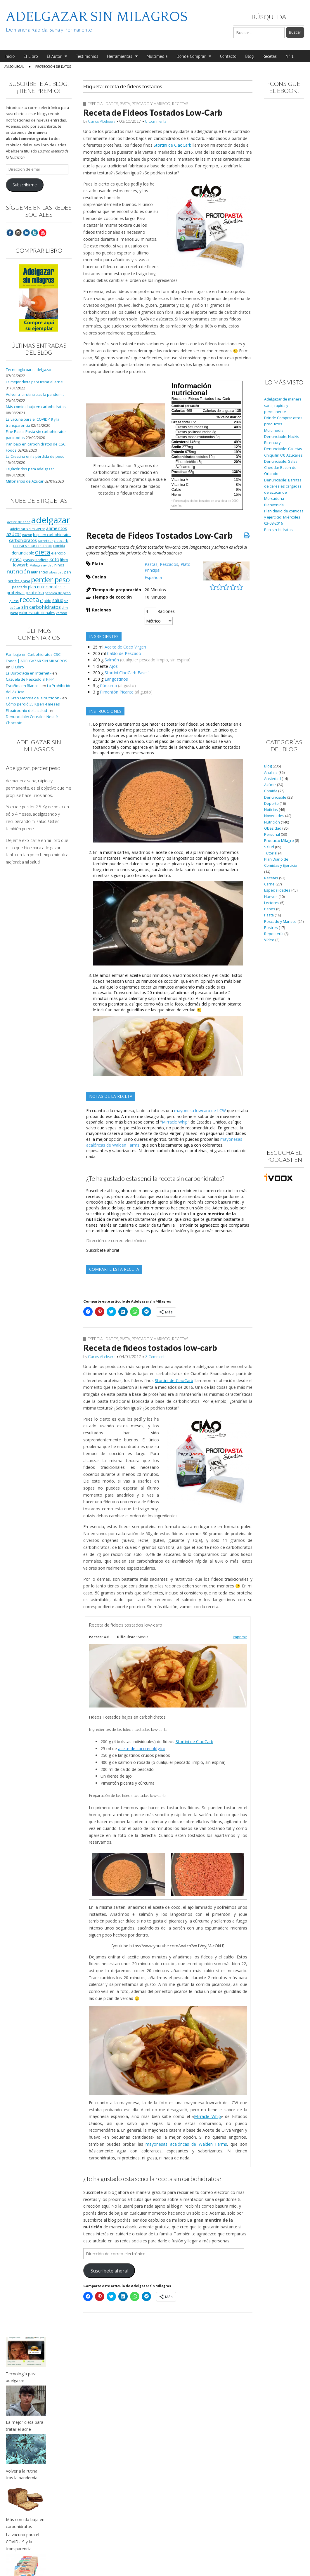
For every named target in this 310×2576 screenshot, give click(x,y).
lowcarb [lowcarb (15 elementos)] (21, 565)
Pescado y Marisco (151, 103)
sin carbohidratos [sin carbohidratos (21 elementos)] (41, 607)
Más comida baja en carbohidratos (36, 406)
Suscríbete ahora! (102, 1250)
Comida (270, 790)
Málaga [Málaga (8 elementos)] (35, 565)
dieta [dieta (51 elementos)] (42, 552)
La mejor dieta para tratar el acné (34, 381)
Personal (272, 834)
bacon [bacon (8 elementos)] (27, 535)
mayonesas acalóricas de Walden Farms (186, 2144)
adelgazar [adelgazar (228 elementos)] (50, 520)
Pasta (125, 103)
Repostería (273, 933)
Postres (271, 927)
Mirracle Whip (175, 1122)
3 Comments (156, 1356)
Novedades (274, 815)
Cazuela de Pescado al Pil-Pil (31, 679)
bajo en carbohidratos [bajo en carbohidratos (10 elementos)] (52, 534)
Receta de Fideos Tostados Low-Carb (153, 112)
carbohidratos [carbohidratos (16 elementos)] (23, 540)
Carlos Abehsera (101, 121)
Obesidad (272, 828)
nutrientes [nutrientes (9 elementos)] (39, 572)
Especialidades (103, 103)
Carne (269, 884)
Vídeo (269, 939)
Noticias (271, 809)
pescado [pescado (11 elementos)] (19, 587)
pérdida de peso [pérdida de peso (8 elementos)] (58, 593)
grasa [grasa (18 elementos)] (16, 559)
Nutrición (272, 822)
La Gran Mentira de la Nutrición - (33, 698)
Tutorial (270, 853)
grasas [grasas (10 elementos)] (28, 559)
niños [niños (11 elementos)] (59, 565)
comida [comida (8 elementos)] (59, 545)
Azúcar (270, 784)
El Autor (54, 56)
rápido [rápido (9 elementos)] (45, 600)
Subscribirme (25, 185)
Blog (249, 56)
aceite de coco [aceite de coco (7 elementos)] (18, 522)
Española (153, 577)
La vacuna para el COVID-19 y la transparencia (22, 2541)
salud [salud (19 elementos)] (57, 600)
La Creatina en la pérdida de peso (35, 456)
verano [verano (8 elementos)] (61, 613)
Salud (269, 847)
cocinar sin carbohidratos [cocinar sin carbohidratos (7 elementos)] (32, 546)
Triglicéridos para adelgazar (30, 469)
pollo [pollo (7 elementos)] (61, 587)
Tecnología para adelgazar (29, 369)
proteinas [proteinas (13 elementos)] (16, 592)
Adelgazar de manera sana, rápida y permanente (283, 405)
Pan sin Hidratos (278, 529)
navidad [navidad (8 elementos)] (47, 565)
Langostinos (116, 679)
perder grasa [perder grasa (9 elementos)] (19, 580)
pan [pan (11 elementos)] (67, 572)
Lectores (271, 902)
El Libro (30, 56)
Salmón (112, 660)
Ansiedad (272, 778)
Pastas (151, 564)
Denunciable (275, 797)
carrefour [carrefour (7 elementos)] (45, 541)
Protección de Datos (53, 66)
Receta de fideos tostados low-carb (150, 1348)
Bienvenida (274, 504)
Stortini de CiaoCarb (172, 145)
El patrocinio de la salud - (27, 710)
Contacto (228, 56)
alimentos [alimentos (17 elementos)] (56, 528)
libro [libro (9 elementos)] (64, 559)
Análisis (271, 772)
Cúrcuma (108, 685)
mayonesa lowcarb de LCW (200, 1110)
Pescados (169, 564)
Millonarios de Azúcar (25, 481)
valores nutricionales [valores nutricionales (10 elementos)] (37, 612)
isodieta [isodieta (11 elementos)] (41, 559)
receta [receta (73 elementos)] (29, 599)
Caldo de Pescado (124, 653)
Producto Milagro (279, 840)
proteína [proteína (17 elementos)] (34, 592)
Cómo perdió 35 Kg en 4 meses (33, 704)
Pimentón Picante (117, 692)
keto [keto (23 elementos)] (54, 559)
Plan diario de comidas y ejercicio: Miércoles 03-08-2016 (284, 517)
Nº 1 (289, 56)
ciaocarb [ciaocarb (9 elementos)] (61, 540)
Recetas (270, 56)
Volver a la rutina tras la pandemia (35, 394)
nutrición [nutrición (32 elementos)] (18, 571)
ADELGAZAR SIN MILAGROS (97, 17)
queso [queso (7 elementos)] (14, 601)
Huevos (271, 896)
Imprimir (240, 1636)
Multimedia (157, 56)
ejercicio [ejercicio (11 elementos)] (58, 553)
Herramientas (119, 56)
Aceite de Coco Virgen (125, 647)
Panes (269, 908)
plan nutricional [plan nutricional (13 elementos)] (42, 587)
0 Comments (156, 121)
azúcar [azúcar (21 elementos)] (13, 534)
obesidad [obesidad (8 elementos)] (56, 572)
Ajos (113, 666)
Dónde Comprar (191, 56)
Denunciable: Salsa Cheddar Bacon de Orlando (280, 467)
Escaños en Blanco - (23, 685)
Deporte (271, 803)
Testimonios (87, 56)
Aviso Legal (14, 66)
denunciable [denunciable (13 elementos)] (23, 553)
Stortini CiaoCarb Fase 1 (127, 672)
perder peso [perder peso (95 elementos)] (50, 579)
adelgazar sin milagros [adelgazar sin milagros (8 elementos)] (27, 528)
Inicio (9, 56)
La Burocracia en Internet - (28, 673)
